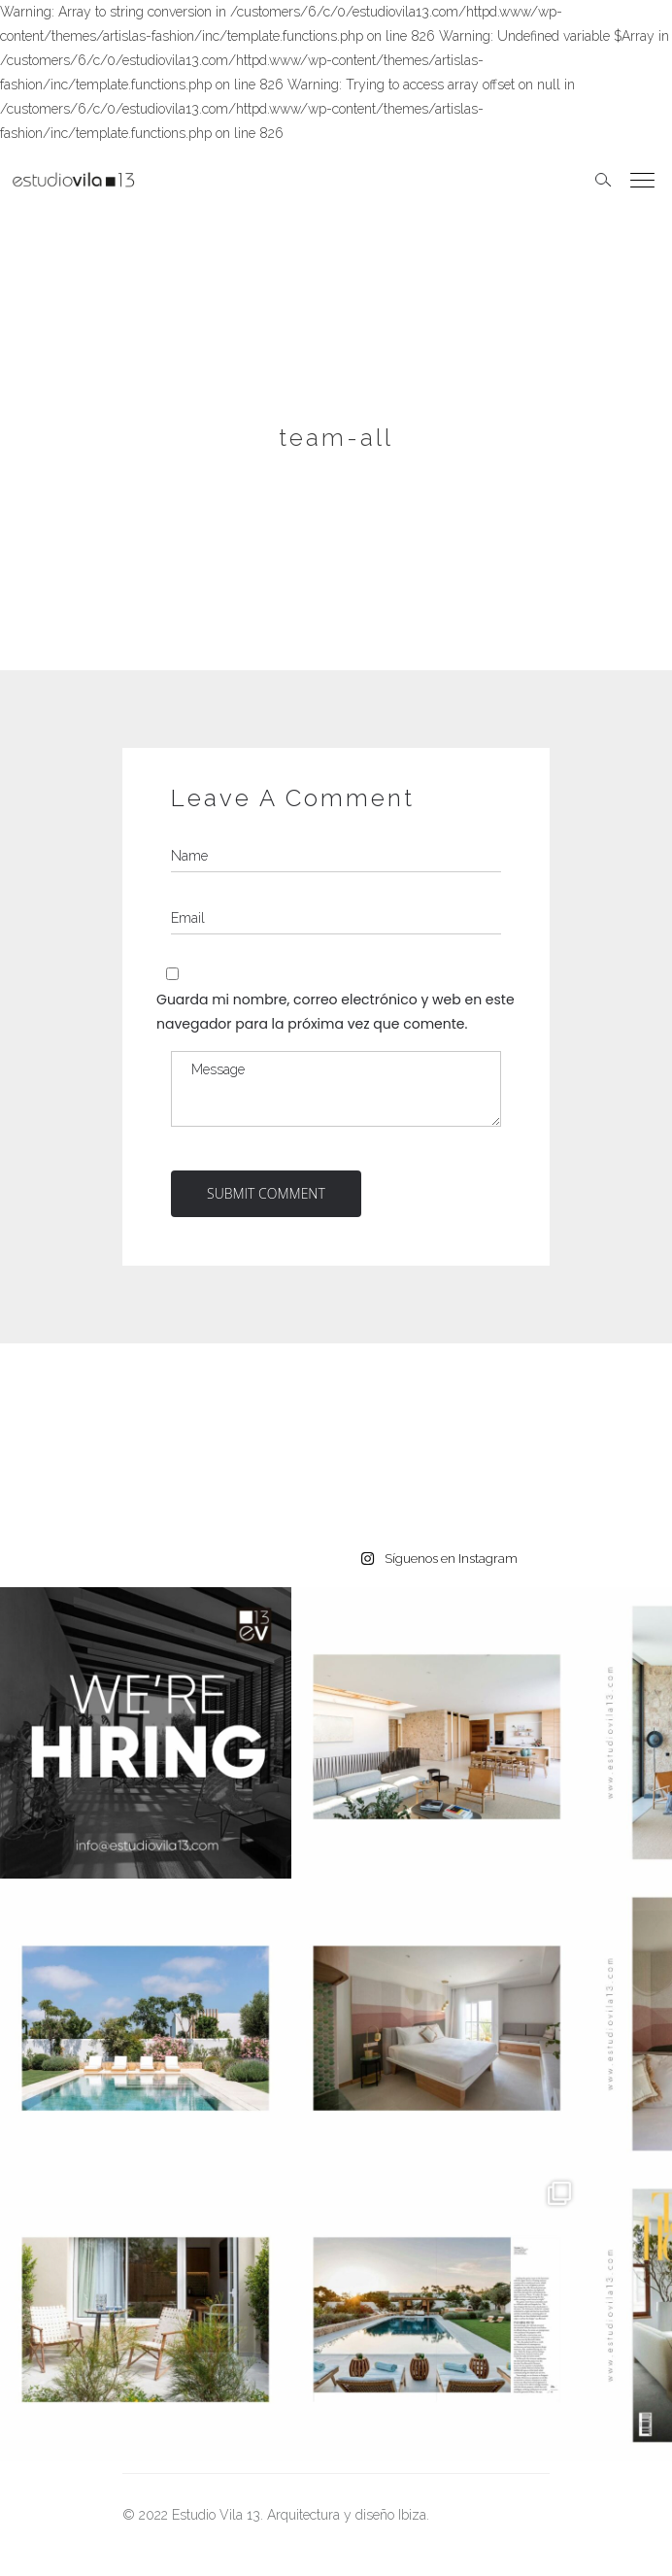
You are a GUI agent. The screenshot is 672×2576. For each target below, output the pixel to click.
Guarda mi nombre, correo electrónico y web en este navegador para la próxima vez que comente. (335, 1012)
